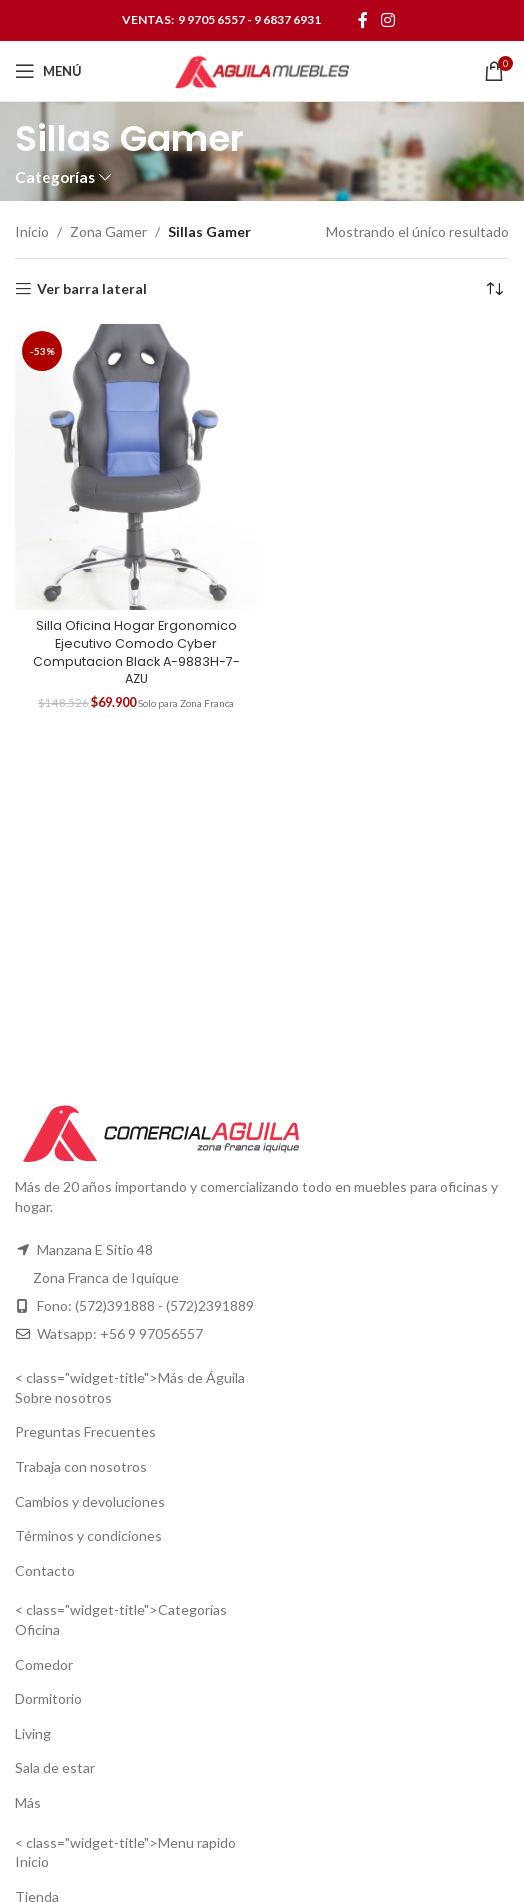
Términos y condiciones (88, 1535)
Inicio (32, 231)
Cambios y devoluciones (90, 1501)
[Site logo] (262, 69)
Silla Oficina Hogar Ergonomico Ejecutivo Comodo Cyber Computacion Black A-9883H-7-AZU (136, 652)
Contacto (45, 1570)
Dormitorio (48, 1698)
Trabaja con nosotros (81, 1466)
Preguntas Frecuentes (85, 1431)
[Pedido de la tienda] (494, 289)
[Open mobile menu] (48, 71)
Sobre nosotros (63, 1397)
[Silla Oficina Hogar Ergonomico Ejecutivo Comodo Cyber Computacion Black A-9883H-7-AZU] (136, 467)
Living (33, 1733)
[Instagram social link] (388, 20)
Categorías (55, 177)
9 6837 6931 (287, 19)
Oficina (37, 1629)
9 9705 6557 (211, 19)
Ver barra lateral (92, 289)
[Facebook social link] (362, 20)
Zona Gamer (108, 231)
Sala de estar (55, 1767)
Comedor (44, 1664)
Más (28, 1802)
